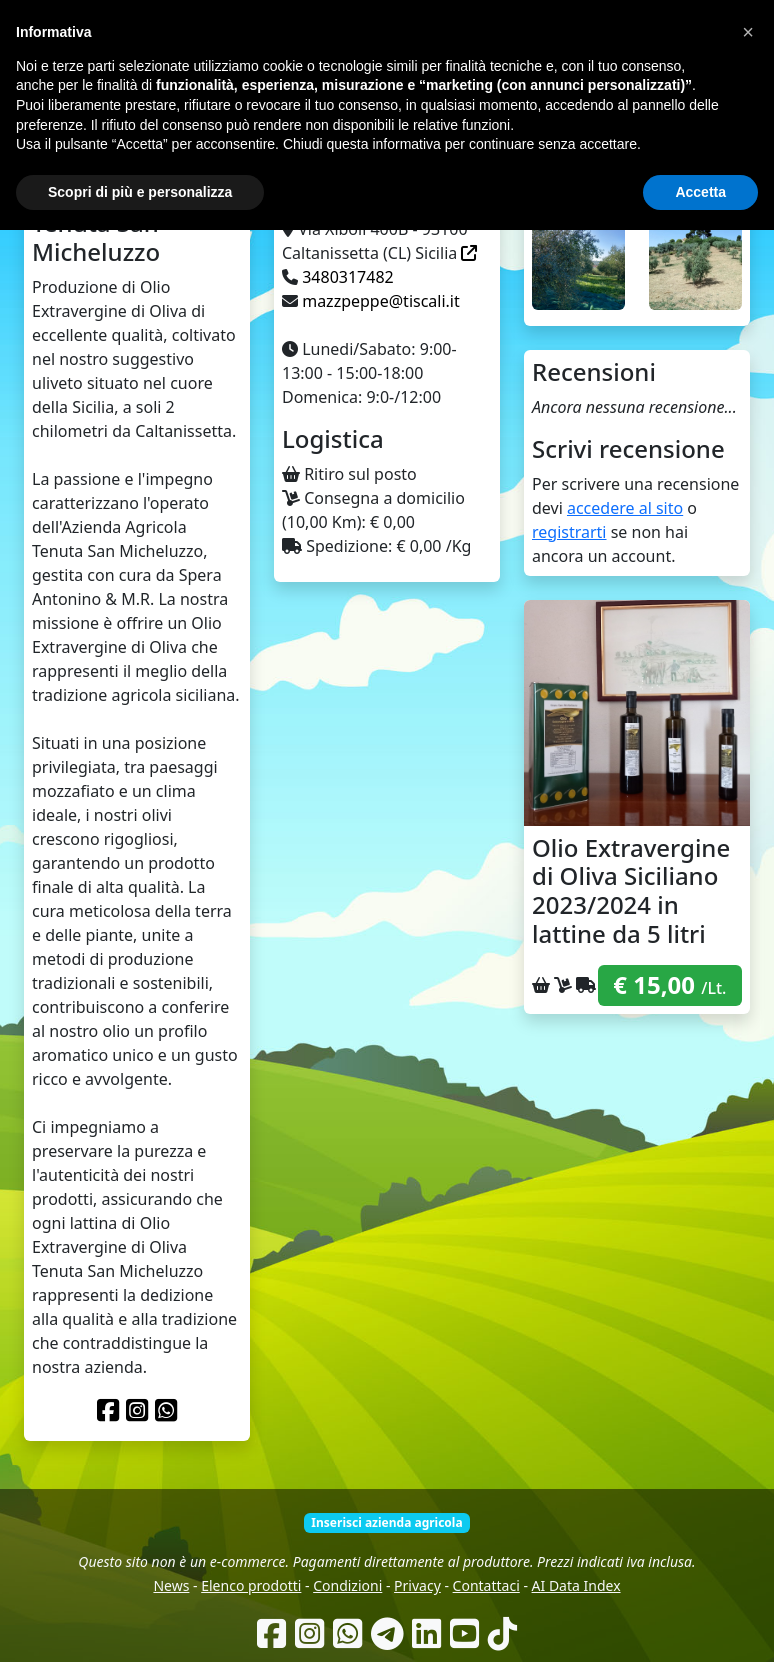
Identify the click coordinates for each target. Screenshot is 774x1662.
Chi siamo (368, 129)
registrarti (569, 532)
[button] (748, 1464)
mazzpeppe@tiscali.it (381, 301)
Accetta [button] (700, 1623)
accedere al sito (625, 508)
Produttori (448, 129)
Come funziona (273, 129)
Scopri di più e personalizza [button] (140, 1623)
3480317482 (348, 277)
